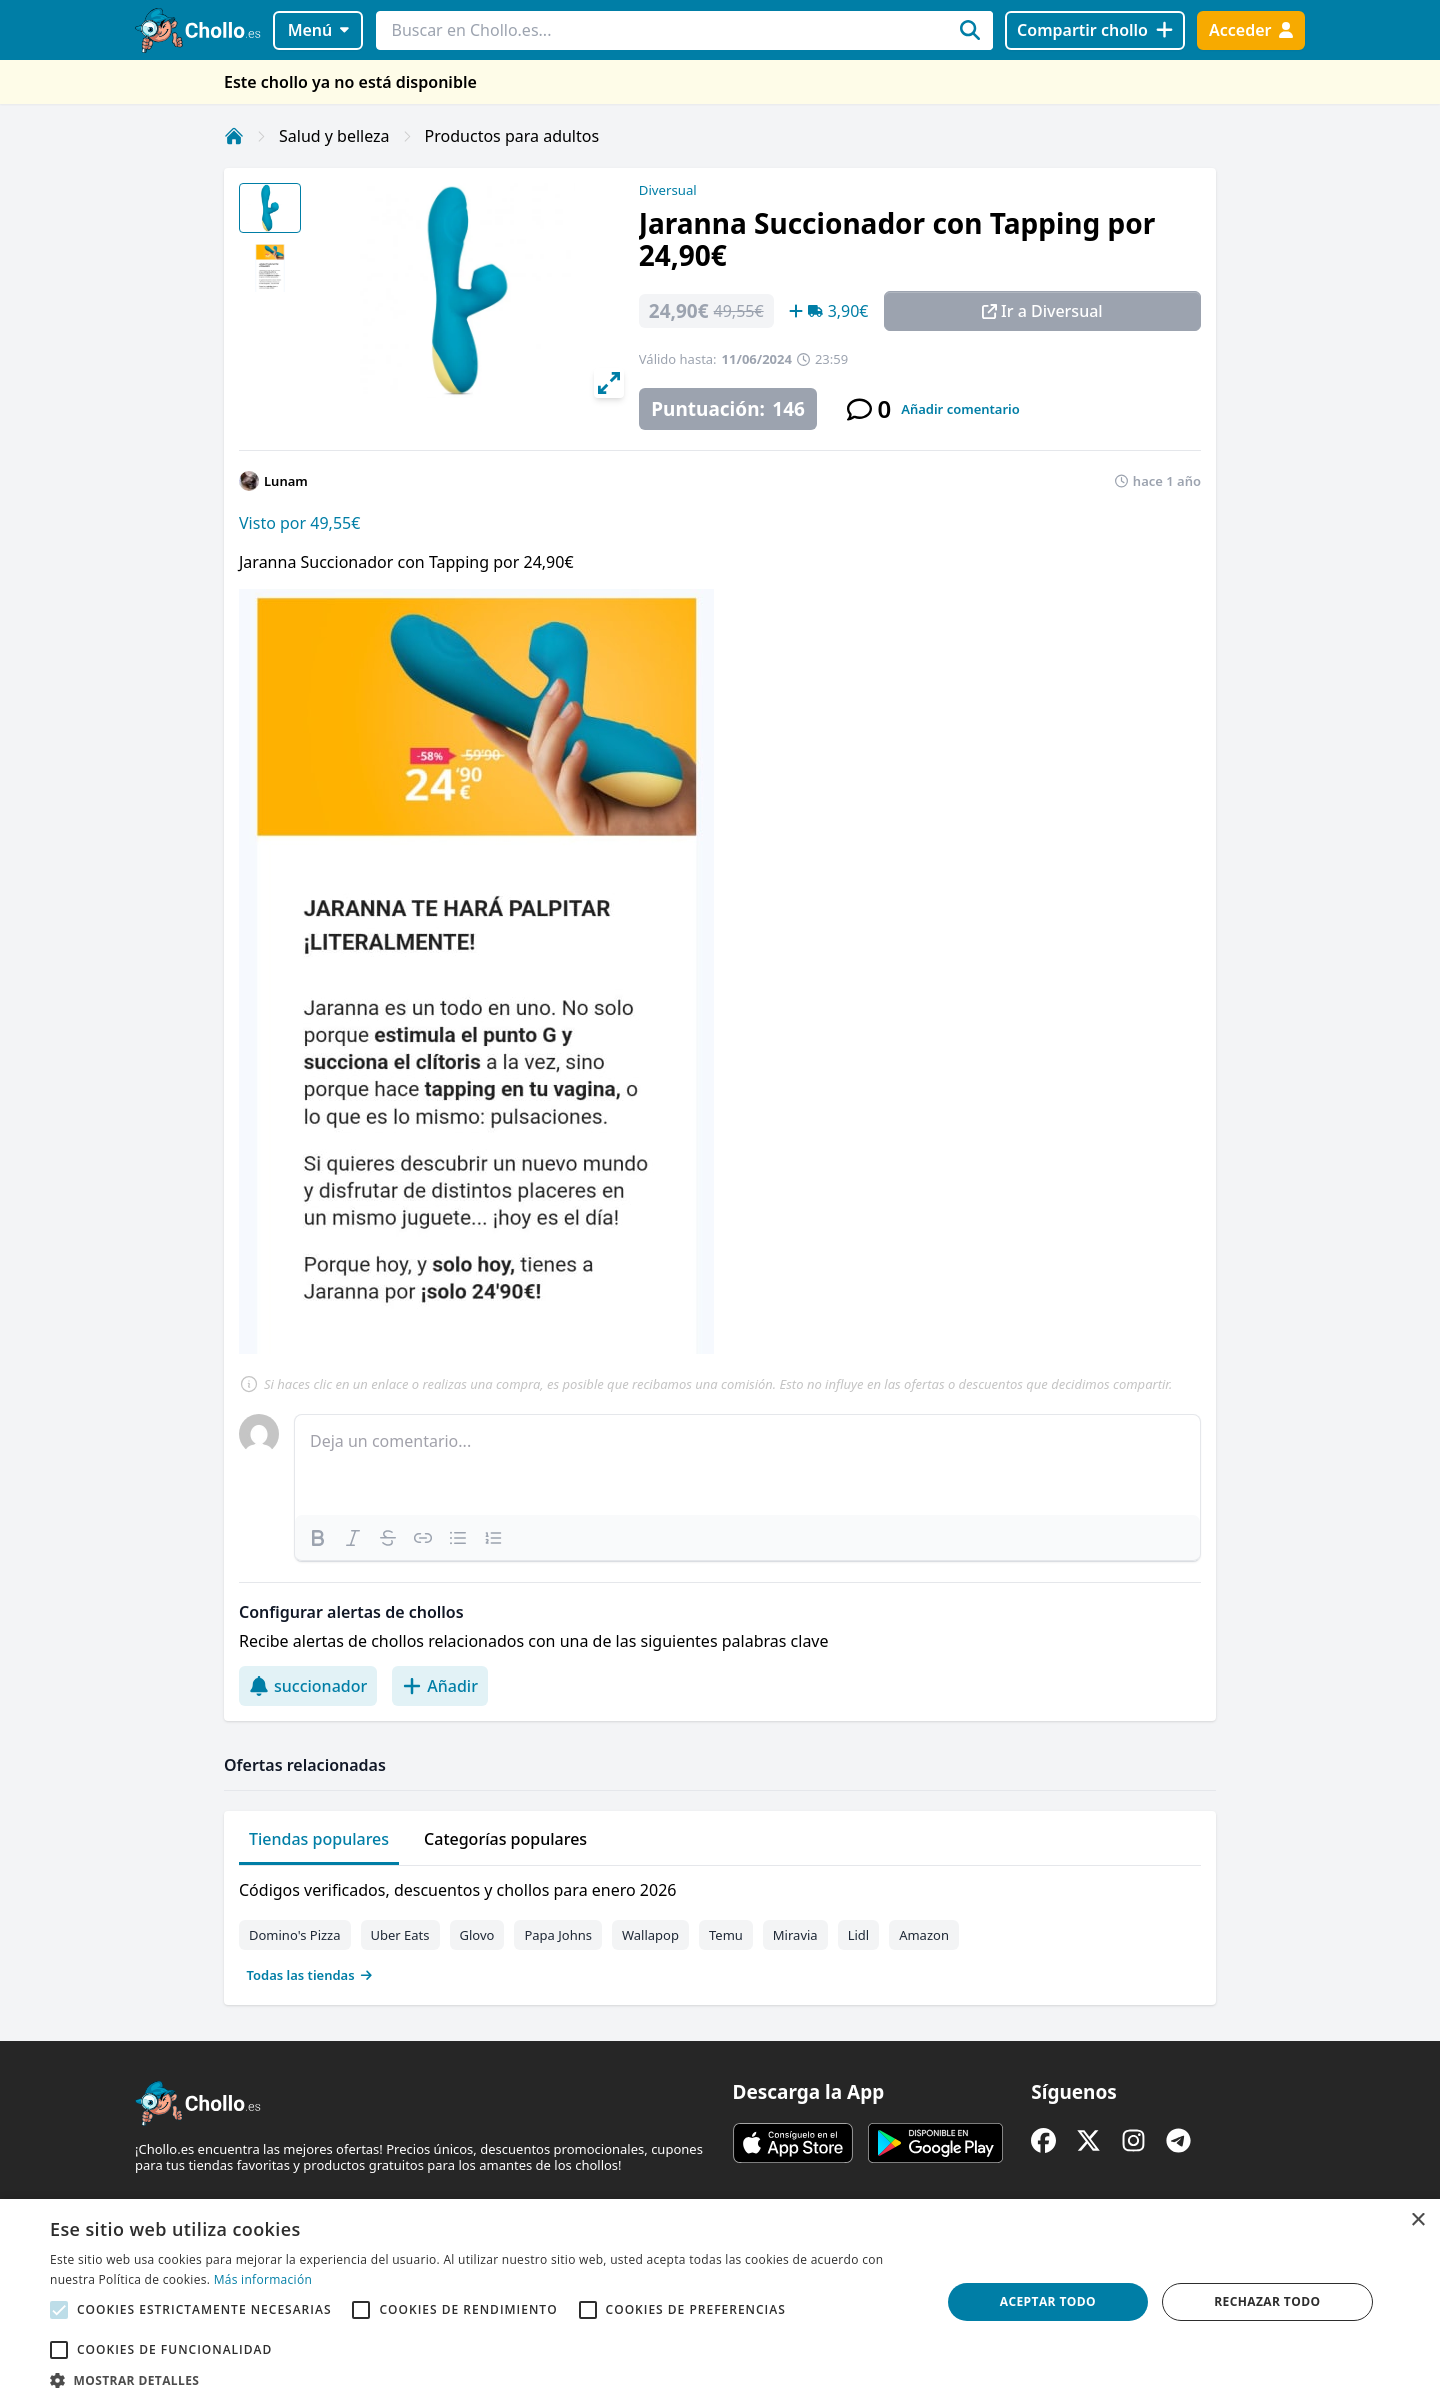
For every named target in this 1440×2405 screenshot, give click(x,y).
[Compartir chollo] (1094, 30)
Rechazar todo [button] (1267, 2301)
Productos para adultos (512, 136)
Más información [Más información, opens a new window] (263, 2279)
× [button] (1417, 2220)
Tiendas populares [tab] (319, 1839)
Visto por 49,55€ (299, 523)
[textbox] (747, 1465)
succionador (308, 1686)
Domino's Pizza (295, 1935)
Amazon (924, 1935)
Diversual (668, 190)
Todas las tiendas (310, 1975)
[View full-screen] (609, 383)
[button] (482, 2380)
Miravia (795, 1935)
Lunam (286, 481)
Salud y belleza (334, 136)
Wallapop (650, 1935)
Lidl (859, 1935)
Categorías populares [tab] (505, 1839)
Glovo (477, 1935)
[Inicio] (234, 136)
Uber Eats (400, 1935)
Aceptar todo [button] (1048, 2301)
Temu (726, 1935)
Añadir (440, 1686)
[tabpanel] (720, 1928)
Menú (318, 30)
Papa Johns (558, 1935)
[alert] (720, 2302)
